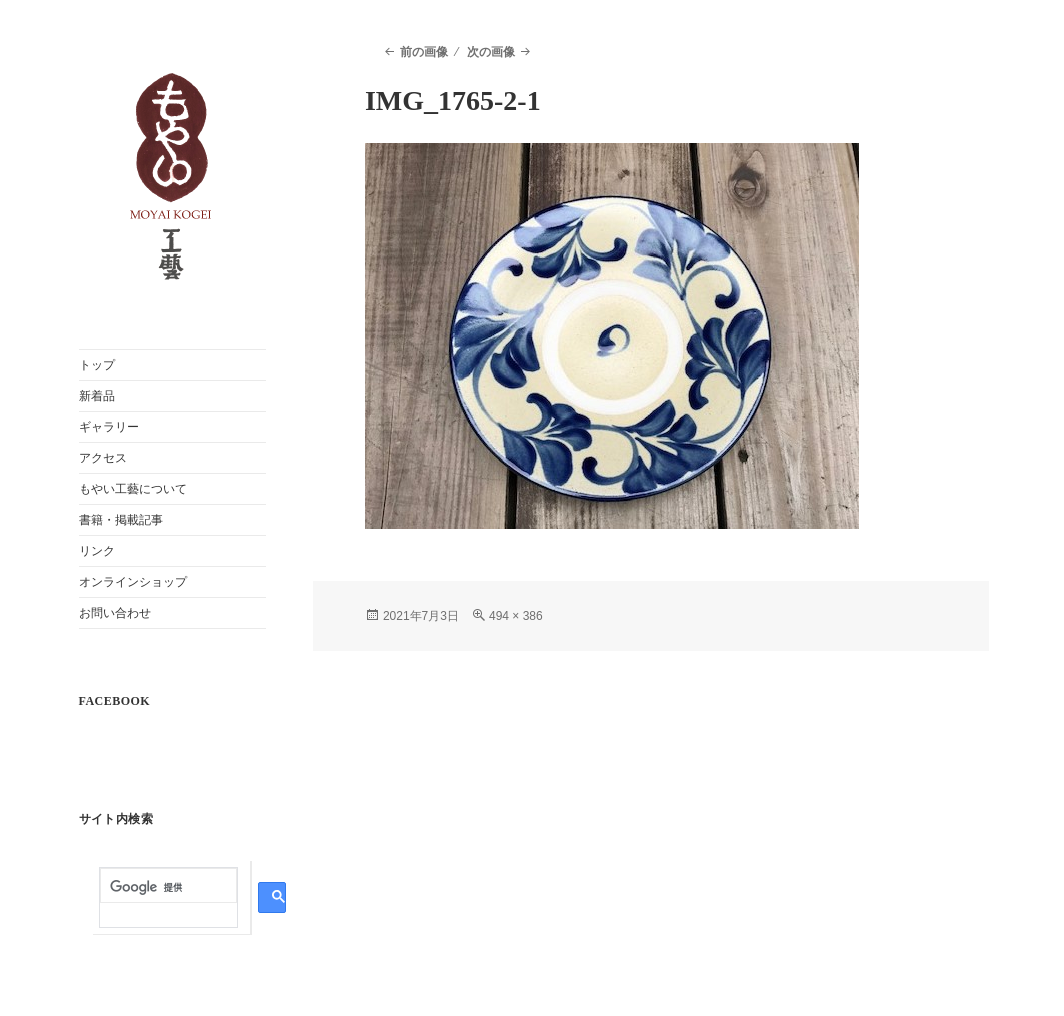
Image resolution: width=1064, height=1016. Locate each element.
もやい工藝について (133, 489)
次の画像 (491, 52)
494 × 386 (516, 616)
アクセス (103, 458)
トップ (97, 365)
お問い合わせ (115, 613)
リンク (97, 551)
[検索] (168, 887)
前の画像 (424, 52)
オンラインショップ (133, 582)
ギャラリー (109, 427)
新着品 (97, 396)
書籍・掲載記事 (121, 520)
